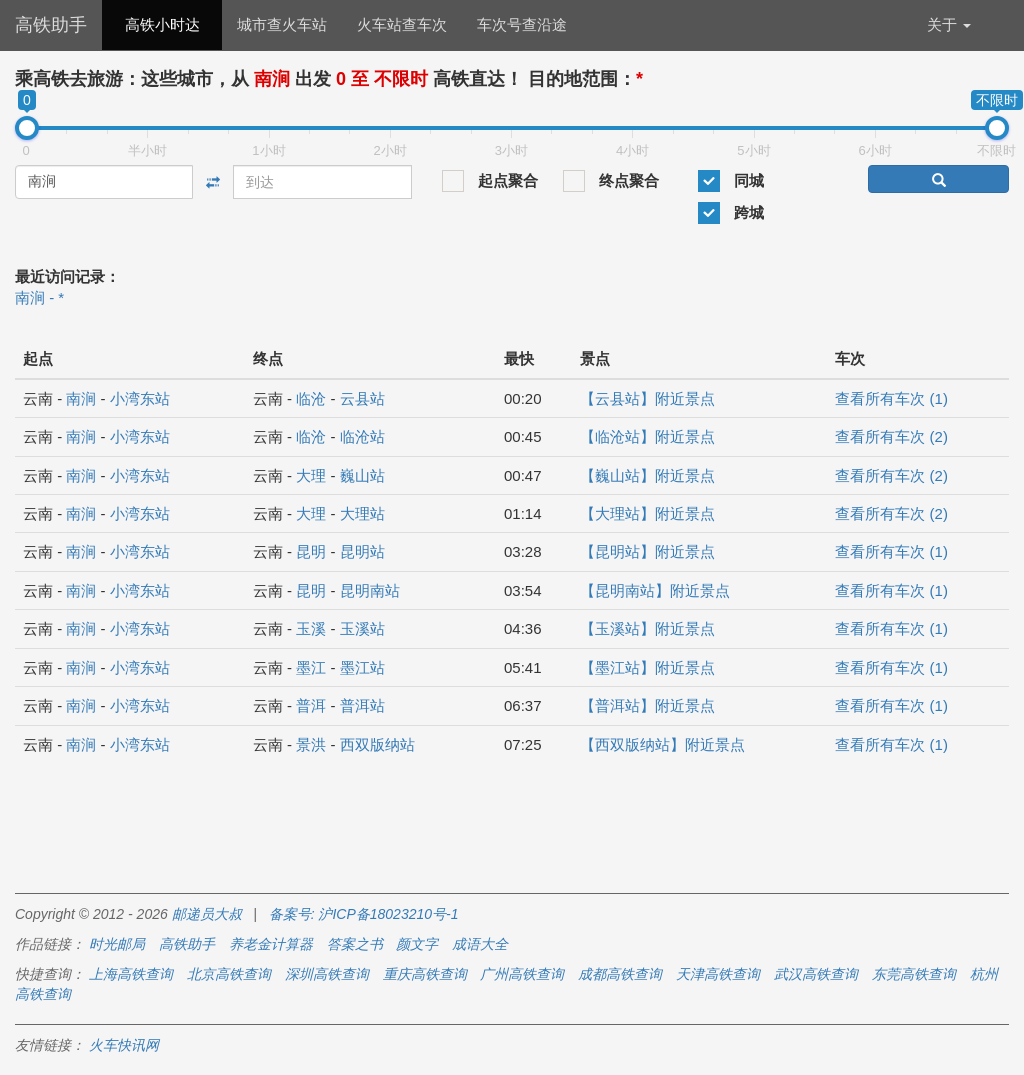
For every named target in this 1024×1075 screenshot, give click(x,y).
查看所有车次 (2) (891, 436)
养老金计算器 (271, 944)
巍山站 (362, 475)
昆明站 (362, 551)
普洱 (311, 705)
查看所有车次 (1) (891, 398)
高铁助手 (51, 25)
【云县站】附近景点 (647, 398)
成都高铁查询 (620, 974)
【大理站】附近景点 (647, 513)
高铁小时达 (162, 24)
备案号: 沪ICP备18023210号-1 (364, 914)
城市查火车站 (282, 24)
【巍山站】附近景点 (647, 475)
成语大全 (480, 944)
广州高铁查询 (522, 974)
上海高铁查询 (131, 974)
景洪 (311, 744)
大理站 (362, 513)
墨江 (311, 667)
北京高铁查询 (229, 974)
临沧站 (362, 436)
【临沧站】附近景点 (647, 436)
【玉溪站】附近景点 (647, 628)
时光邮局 (117, 944)
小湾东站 (140, 398)
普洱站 (362, 705)
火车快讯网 (124, 1045)
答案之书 (355, 944)
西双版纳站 (377, 744)
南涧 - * (39, 297)
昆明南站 (370, 590)
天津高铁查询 (718, 974)
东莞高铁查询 (914, 974)
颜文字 (417, 944)
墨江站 (362, 667)
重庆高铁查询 (425, 974)
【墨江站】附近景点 (647, 667)
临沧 (311, 398)
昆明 (311, 551)
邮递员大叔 (207, 914)
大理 (311, 475)
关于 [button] (949, 24)
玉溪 (311, 628)
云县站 (362, 398)
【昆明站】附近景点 (647, 551)
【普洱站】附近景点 (647, 705)
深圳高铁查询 (327, 974)
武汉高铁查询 (816, 974)
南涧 (81, 398)
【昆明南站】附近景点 (655, 590)
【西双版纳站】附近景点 (662, 744)
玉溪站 (362, 628)
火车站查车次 (402, 24)
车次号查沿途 (522, 24)
